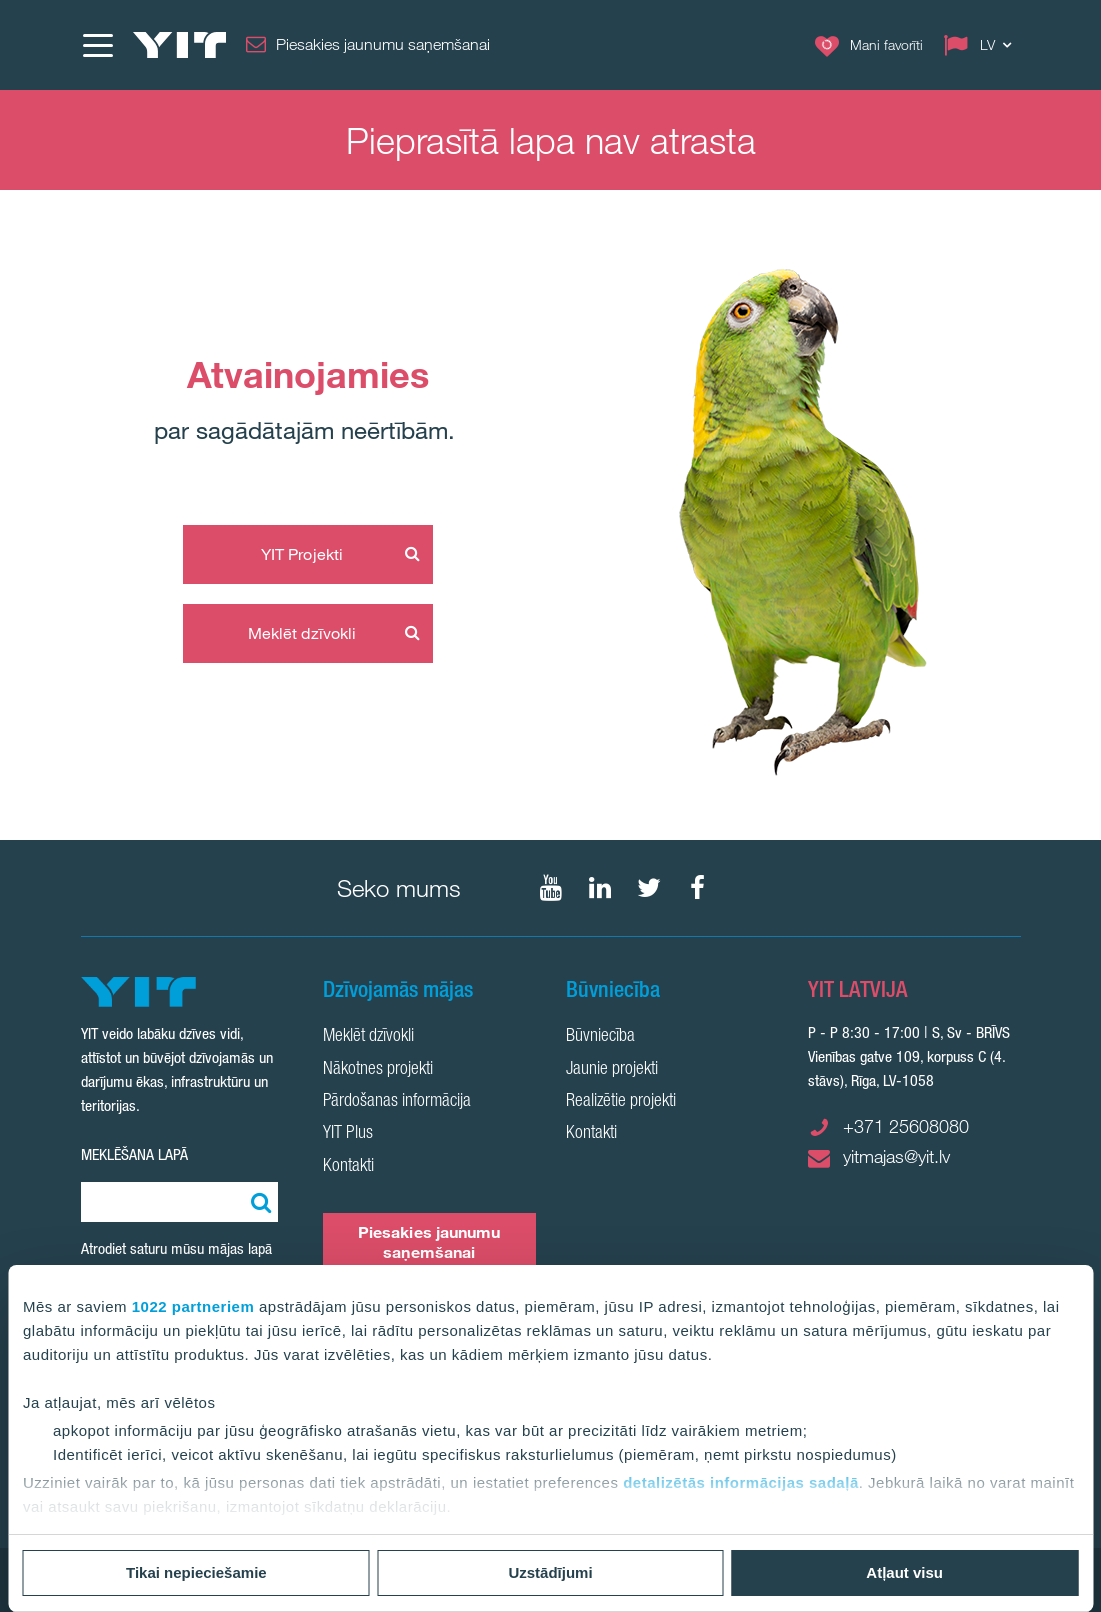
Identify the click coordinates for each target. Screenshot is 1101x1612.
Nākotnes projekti (378, 1070)
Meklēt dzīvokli (302, 633)
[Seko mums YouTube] (551, 888)
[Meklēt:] (258, 1202)
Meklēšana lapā (134, 1154)
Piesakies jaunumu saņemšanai (429, 1241)
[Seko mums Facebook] (698, 888)
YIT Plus (348, 1134)
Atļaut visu (904, 1572)
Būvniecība (600, 1037)
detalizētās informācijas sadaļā (741, 1482)
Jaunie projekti (612, 1070)
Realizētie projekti (621, 1102)
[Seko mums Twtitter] (649, 888)
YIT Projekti (302, 554)
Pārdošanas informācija (397, 1102)
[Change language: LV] (982, 45)
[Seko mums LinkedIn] (600, 888)
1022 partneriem (193, 1306)
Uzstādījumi (550, 1572)
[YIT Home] (180, 45)
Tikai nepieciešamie (196, 1572)
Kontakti (348, 1167)
